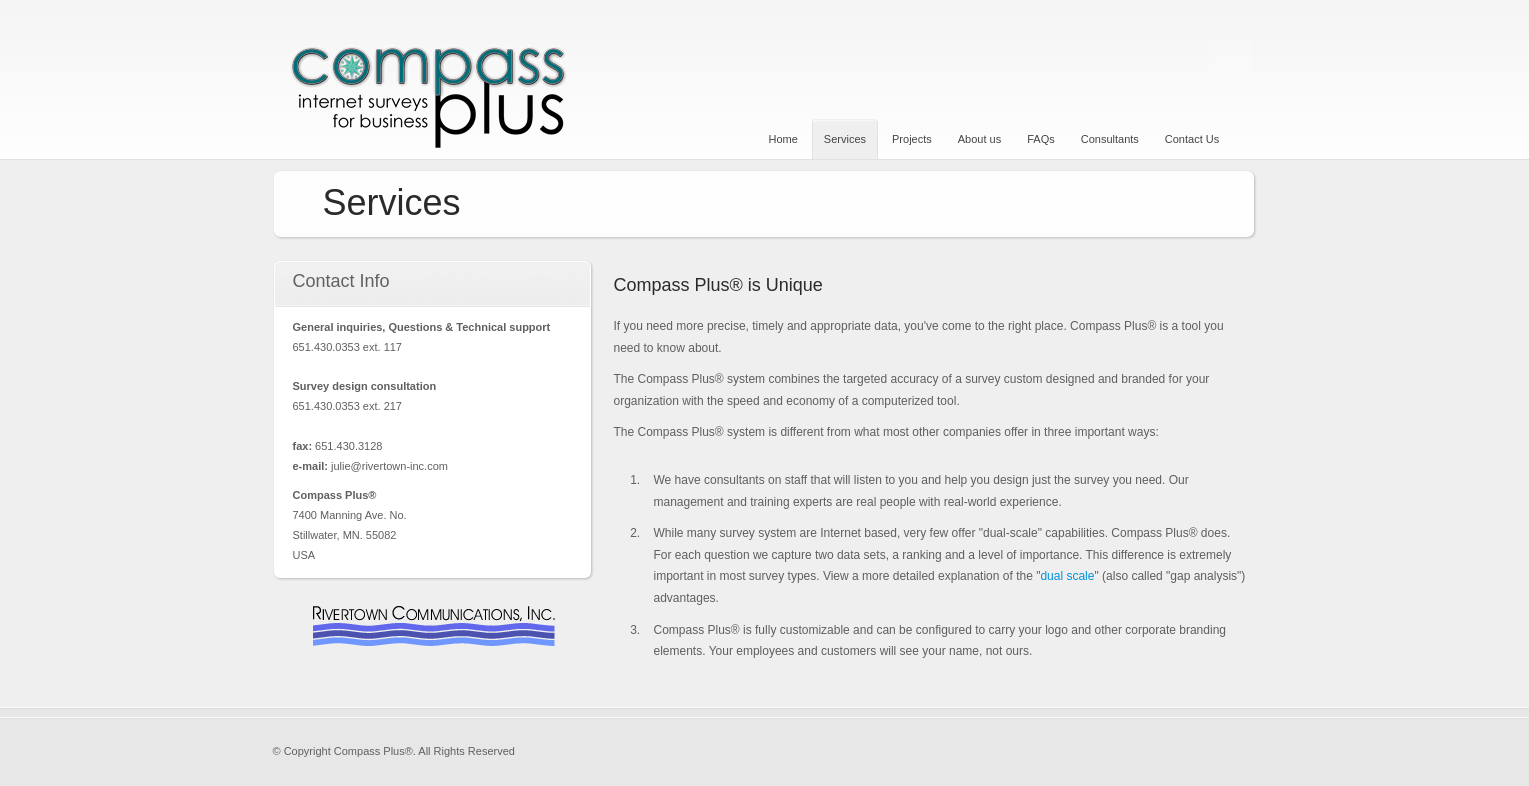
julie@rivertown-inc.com (389, 466)
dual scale (1067, 576)
